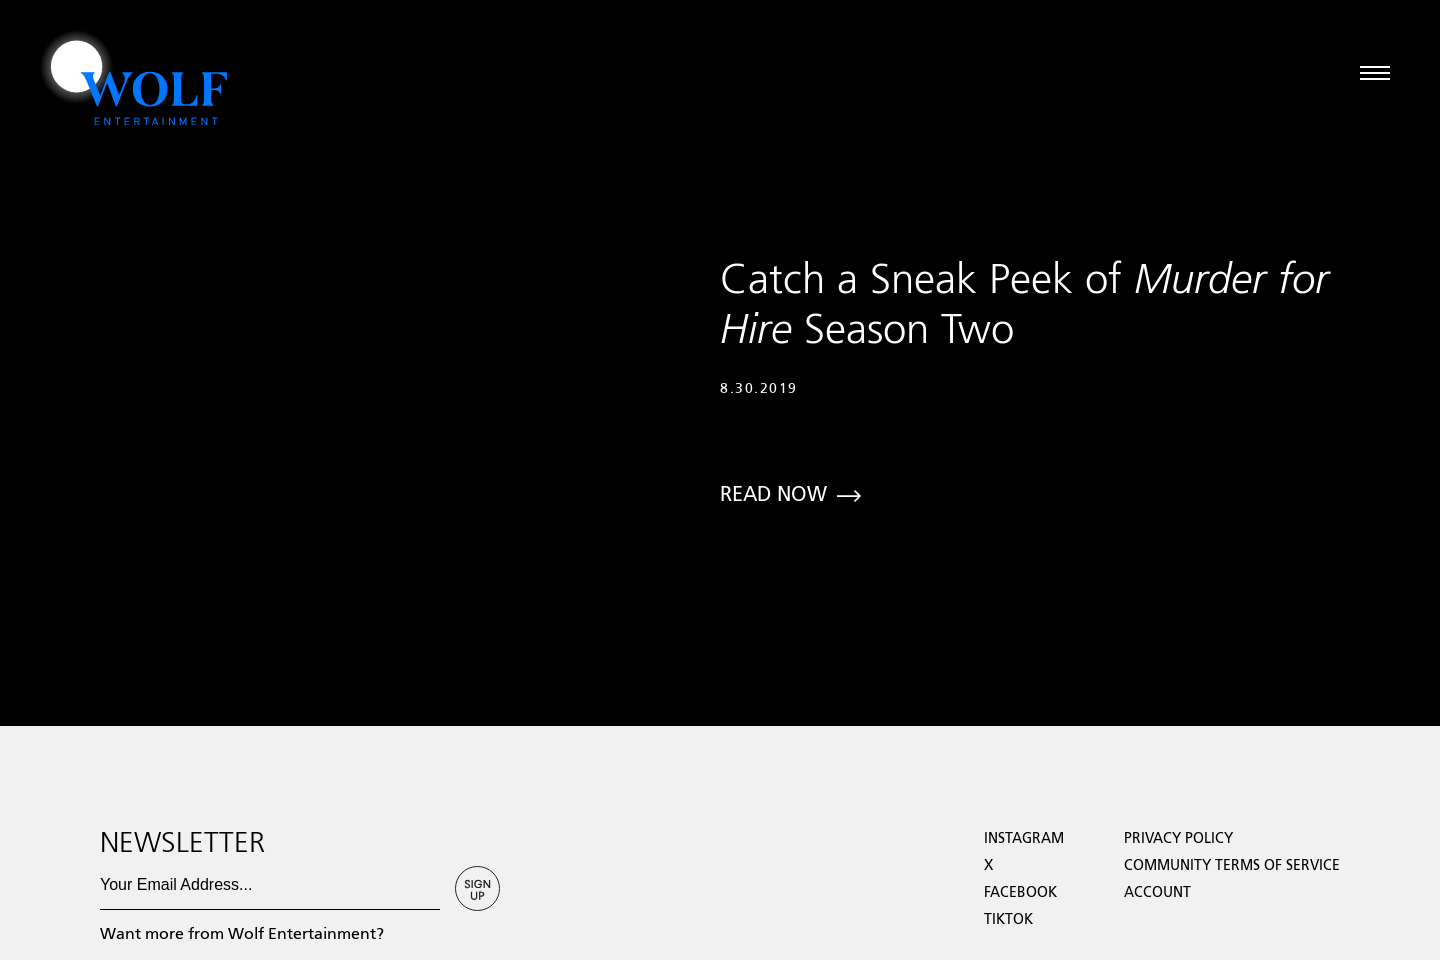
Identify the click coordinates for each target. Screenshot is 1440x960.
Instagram (1024, 839)
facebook (1020, 893)
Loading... (33, 616)
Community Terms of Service (1232, 866)
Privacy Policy (1178, 839)
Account (1157, 893)
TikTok (1008, 920)
